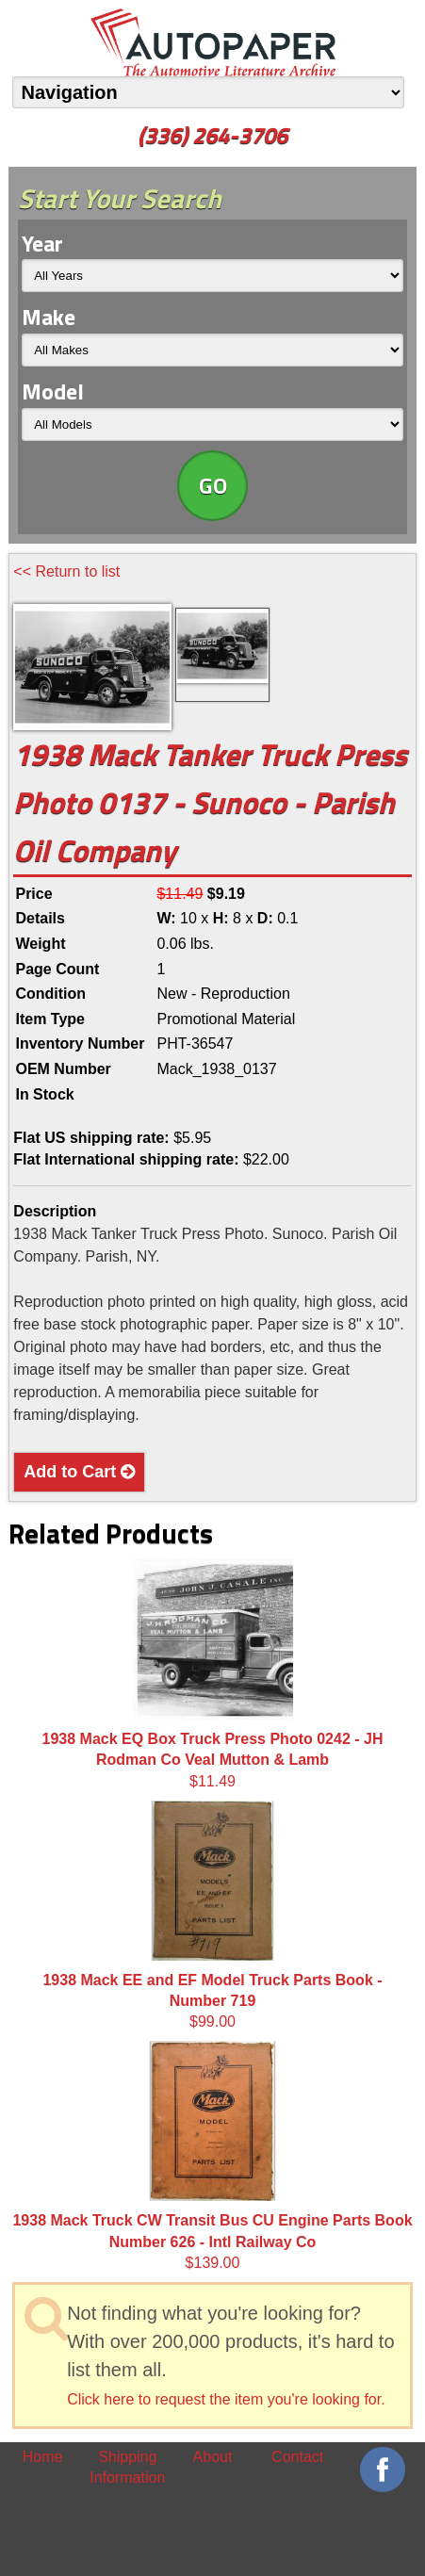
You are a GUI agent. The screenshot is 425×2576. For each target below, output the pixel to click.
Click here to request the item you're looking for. (225, 2399)
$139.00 (212, 2156)
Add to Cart (79, 1471)
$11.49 (213, 1674)
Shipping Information (127, 2467)
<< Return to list (66, 571)
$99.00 (212, 1915)
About (213, 2457)
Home (43, 2457)
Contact (297, 2457)
